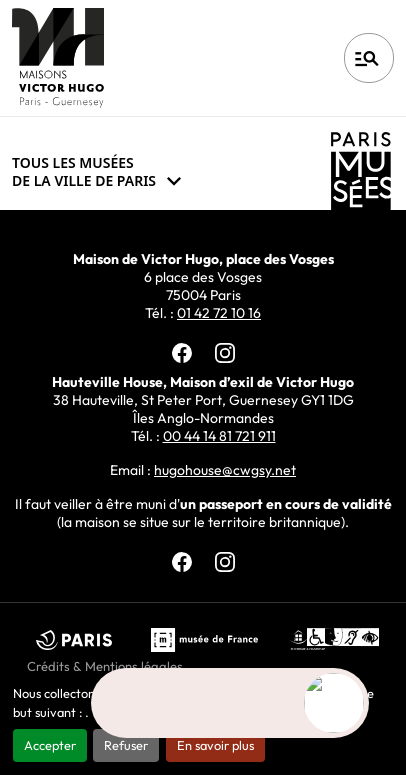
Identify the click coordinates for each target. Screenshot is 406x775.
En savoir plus (215, 745)
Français (265, 58)
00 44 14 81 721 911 (219, 436)
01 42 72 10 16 (219, 313)
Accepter (50, 745)
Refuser (126, 745)
